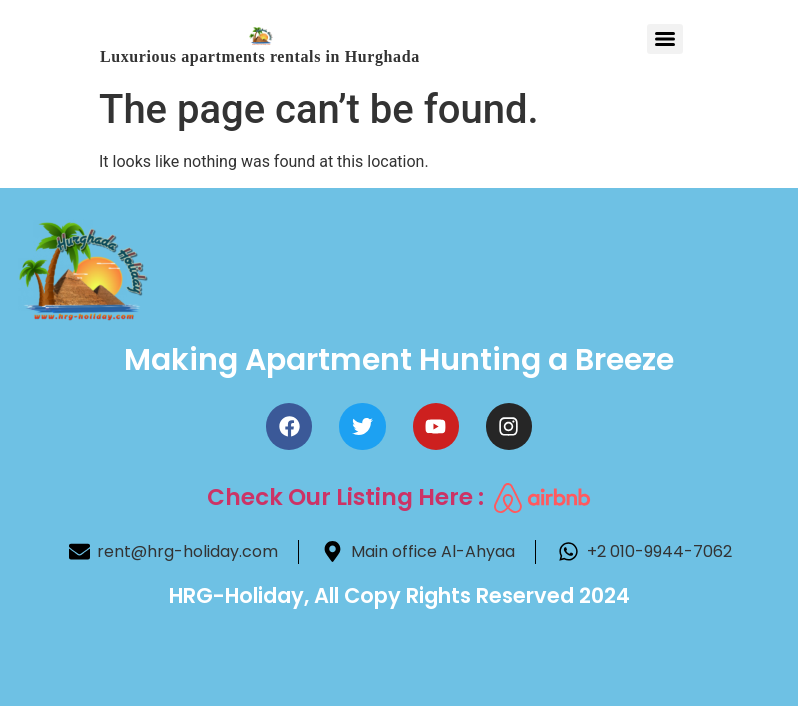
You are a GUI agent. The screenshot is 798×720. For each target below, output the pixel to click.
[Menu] (665, 39)
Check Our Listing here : (345, 497)
